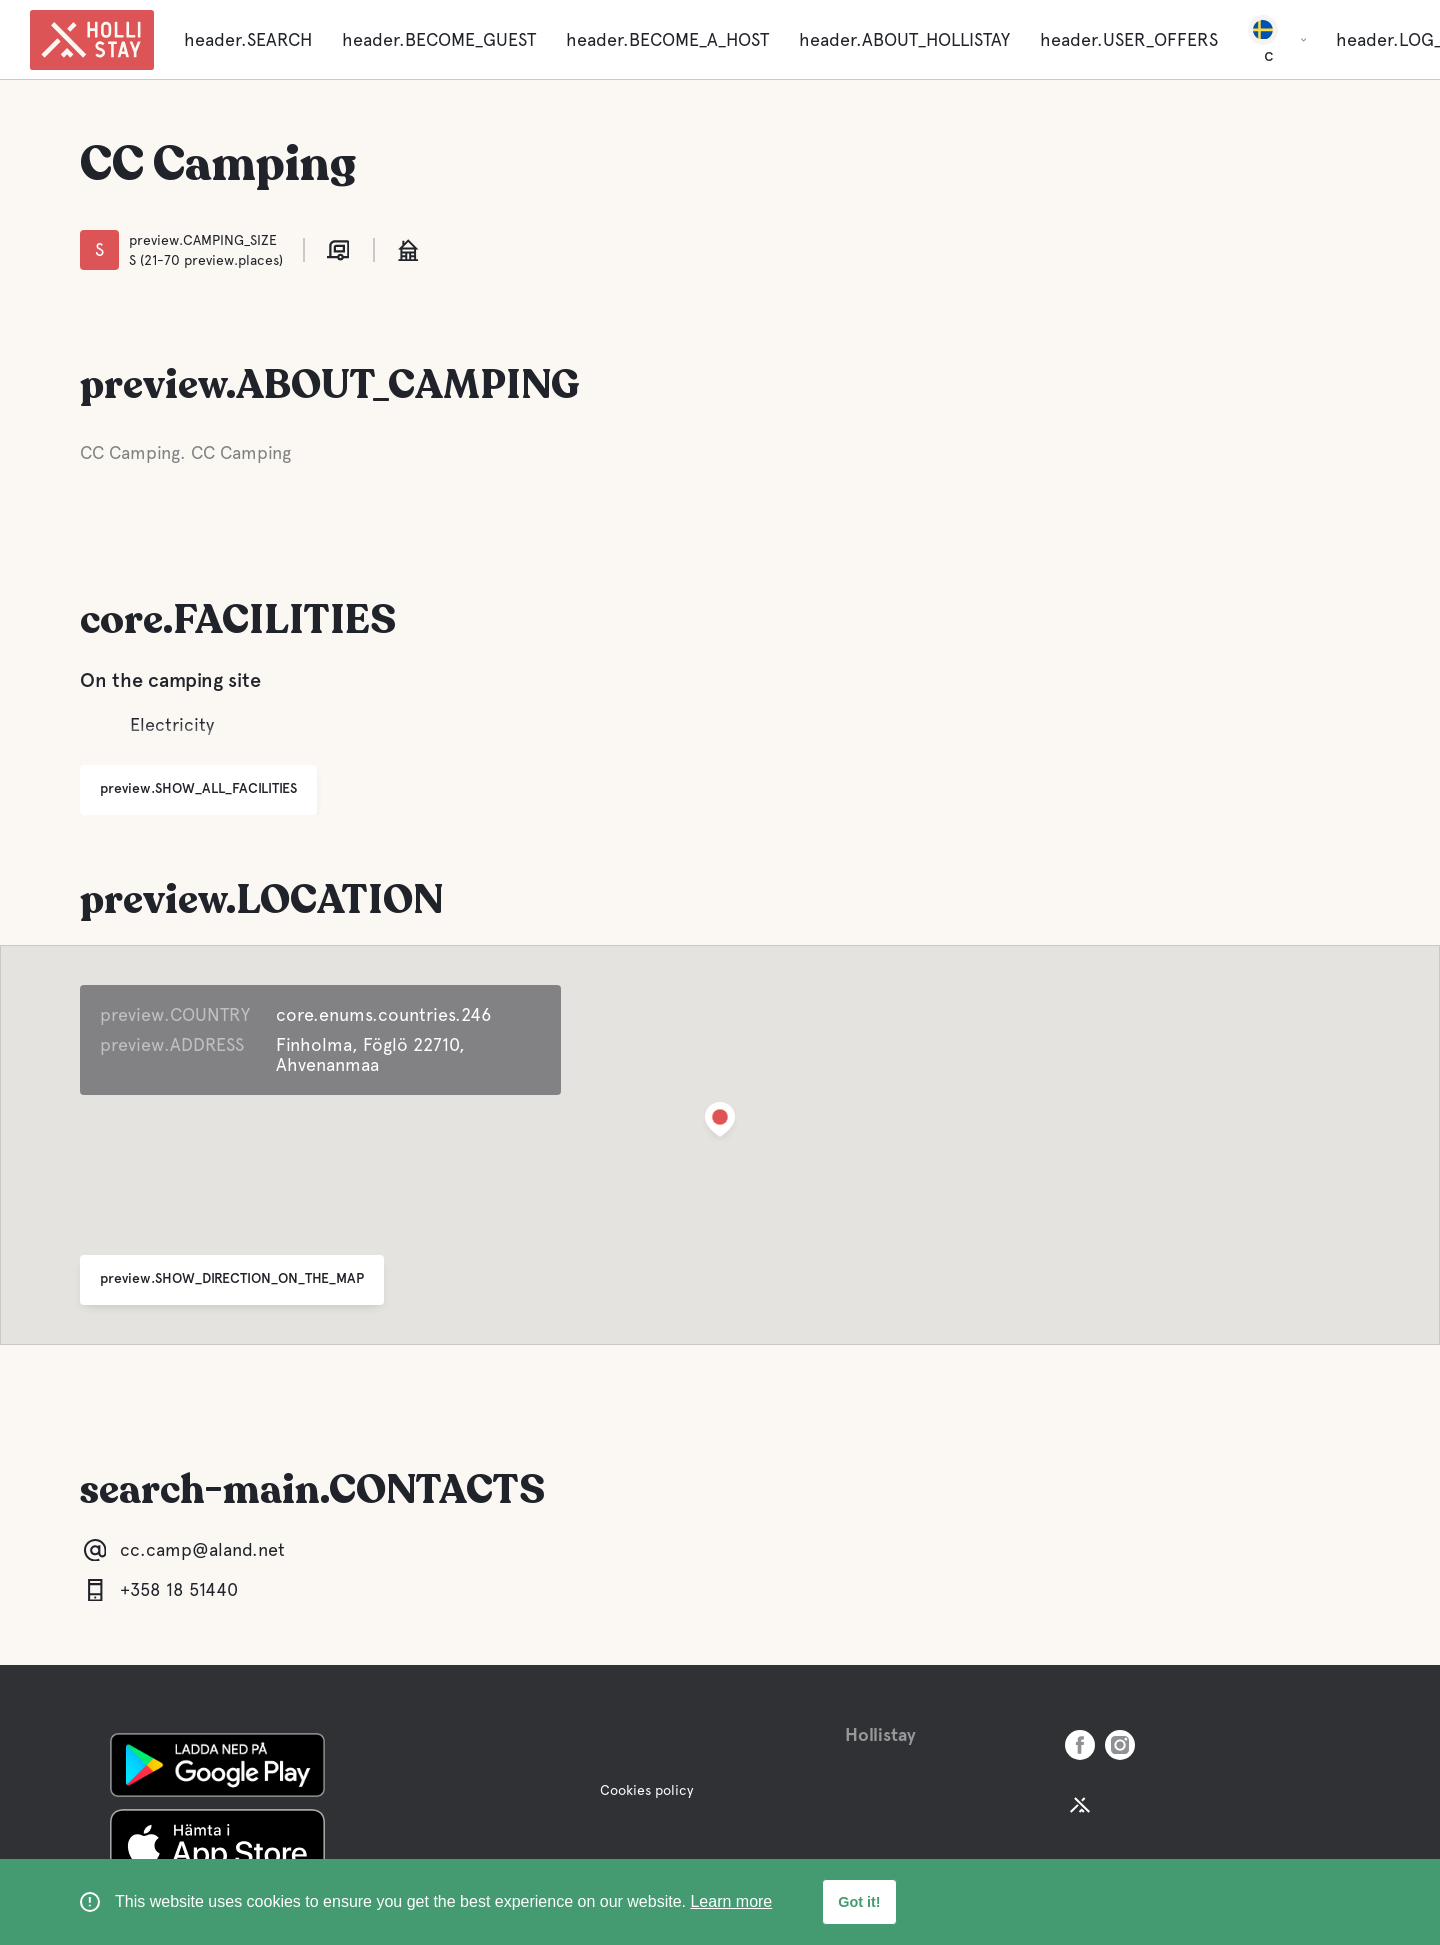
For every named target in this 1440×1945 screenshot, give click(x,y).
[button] (720, 1123)
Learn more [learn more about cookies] (731, 1901)
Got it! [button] (859, 1902)
